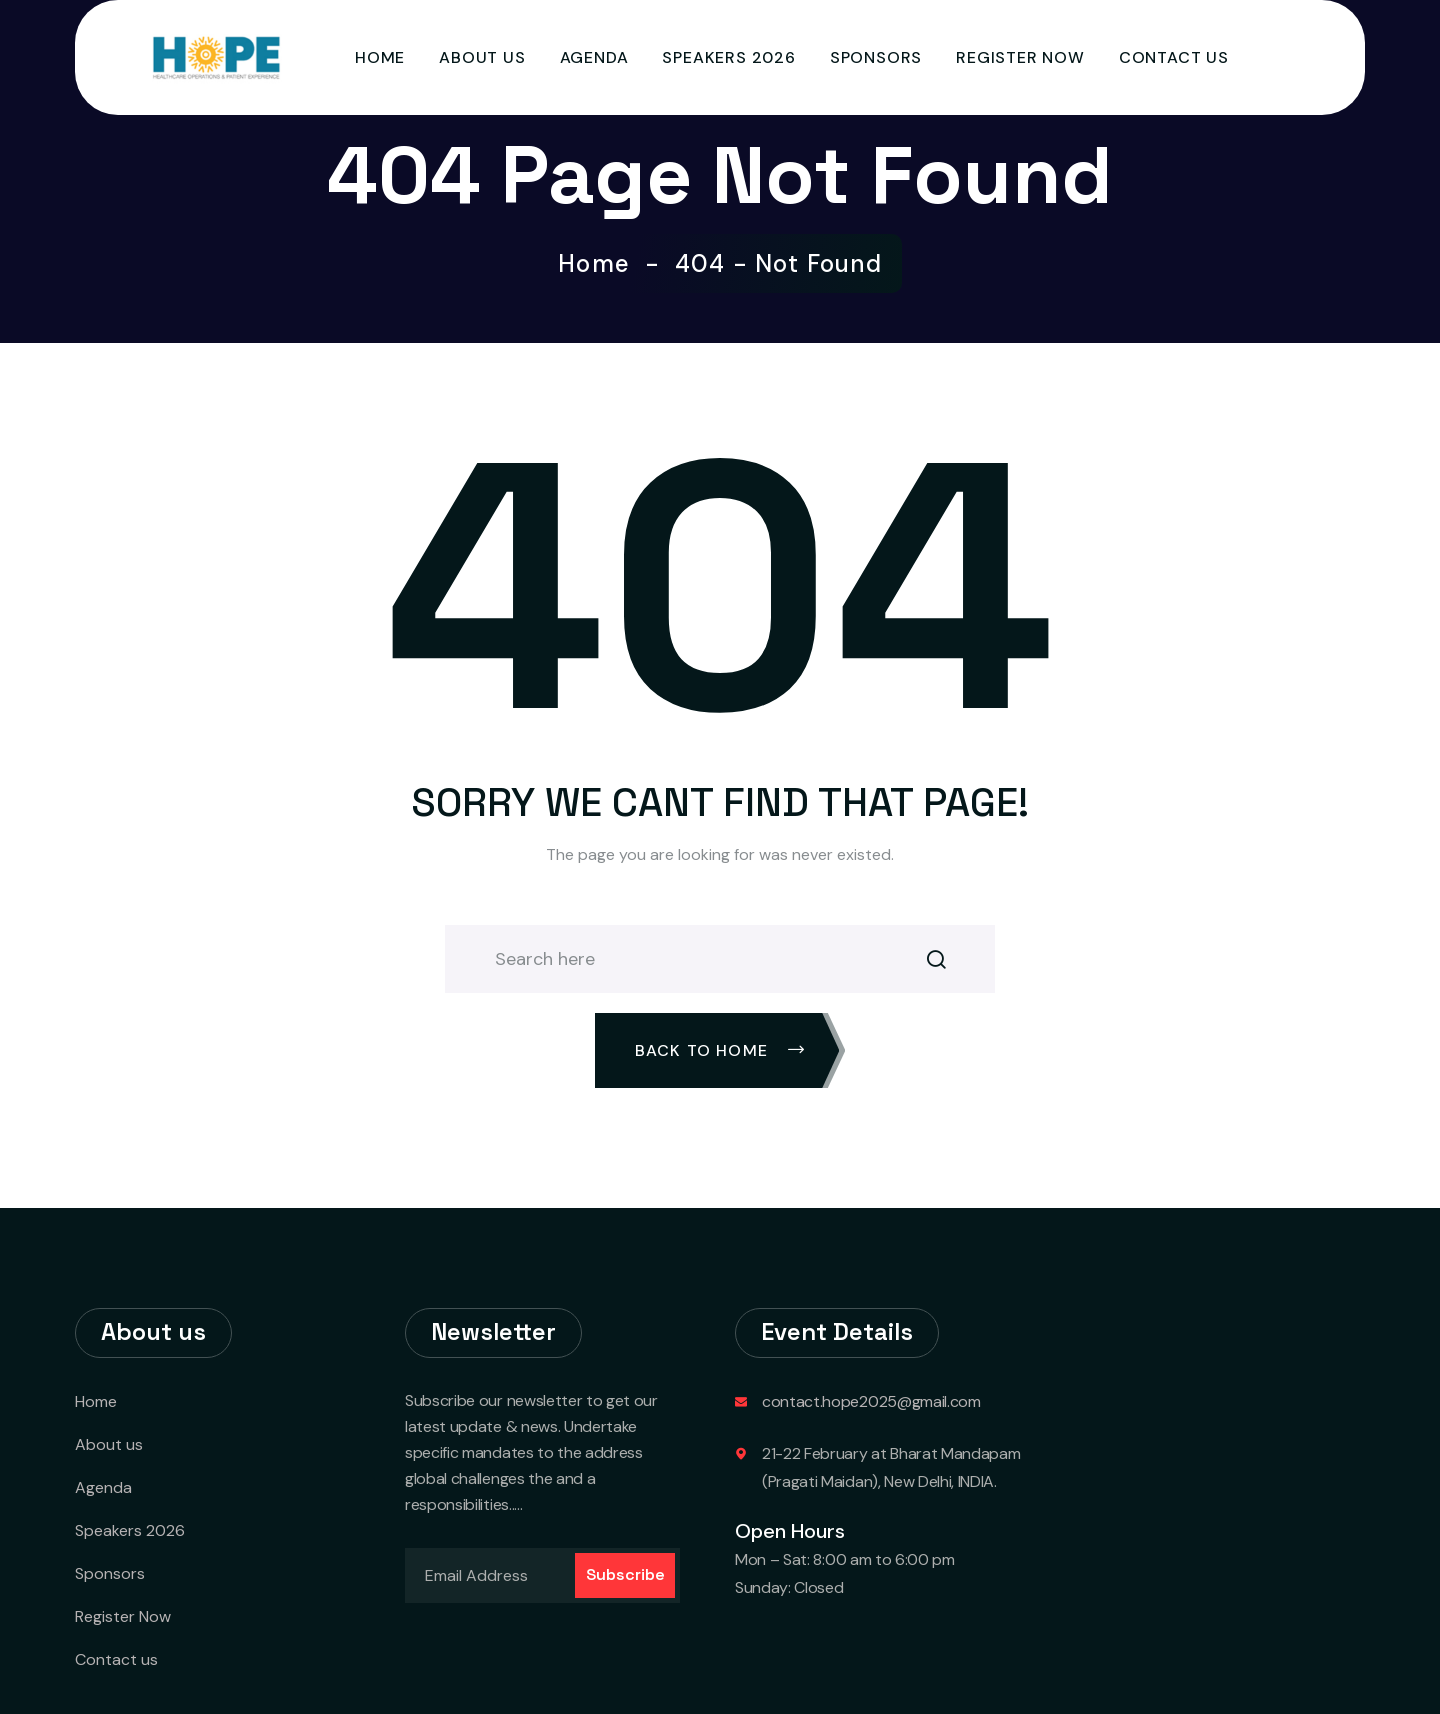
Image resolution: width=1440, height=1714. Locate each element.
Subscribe (625, 1574)
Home (380, 57)
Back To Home (720, 1050)
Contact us (1174, 57)
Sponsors (876, 57)
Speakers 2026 (728, 57)
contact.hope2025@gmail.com (871, 1401)
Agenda (594, 57)
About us (482, 57)
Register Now (1020, 57)
